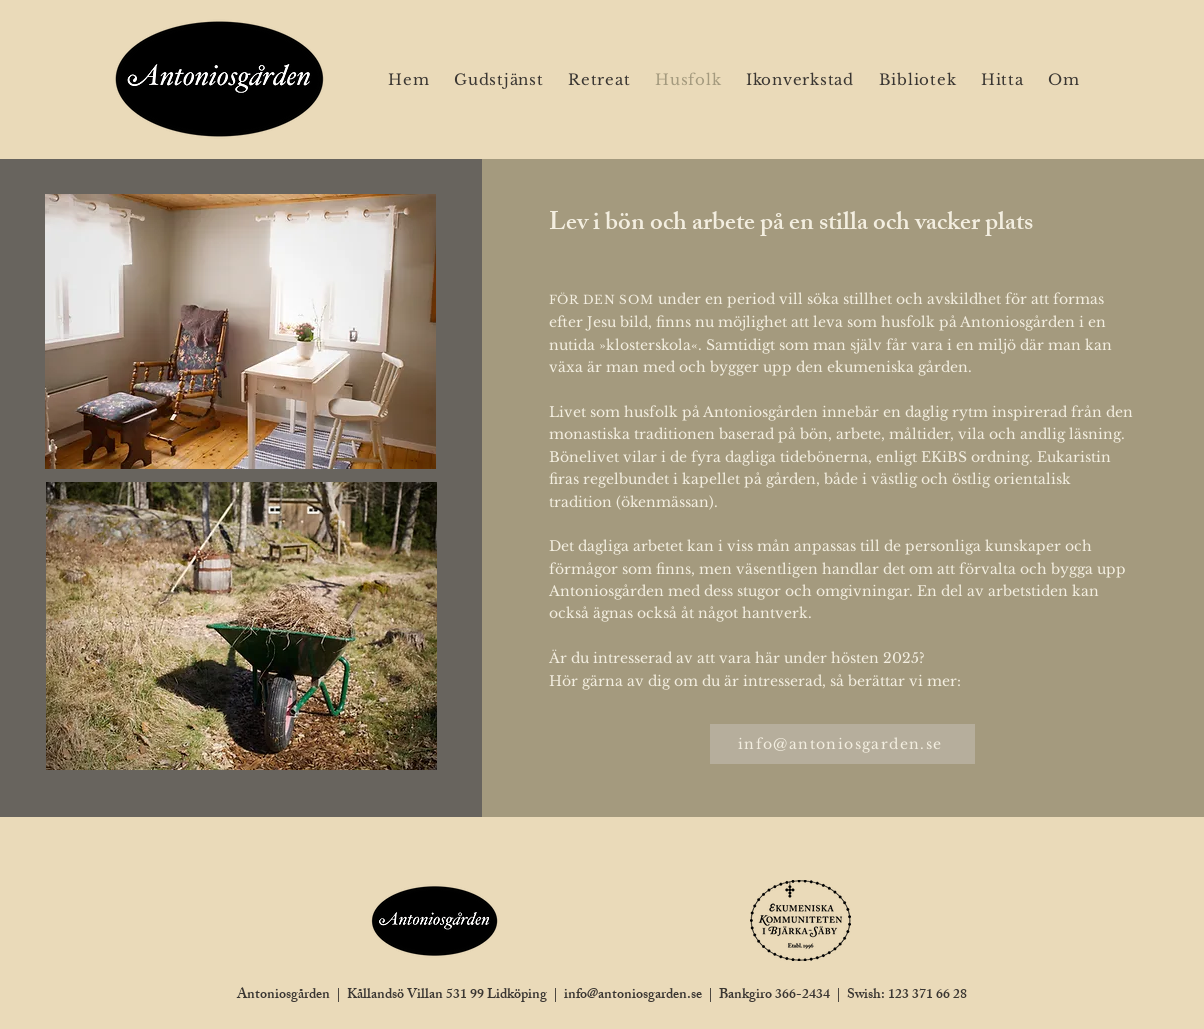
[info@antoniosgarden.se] (842, 744)
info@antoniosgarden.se (633, 995)
